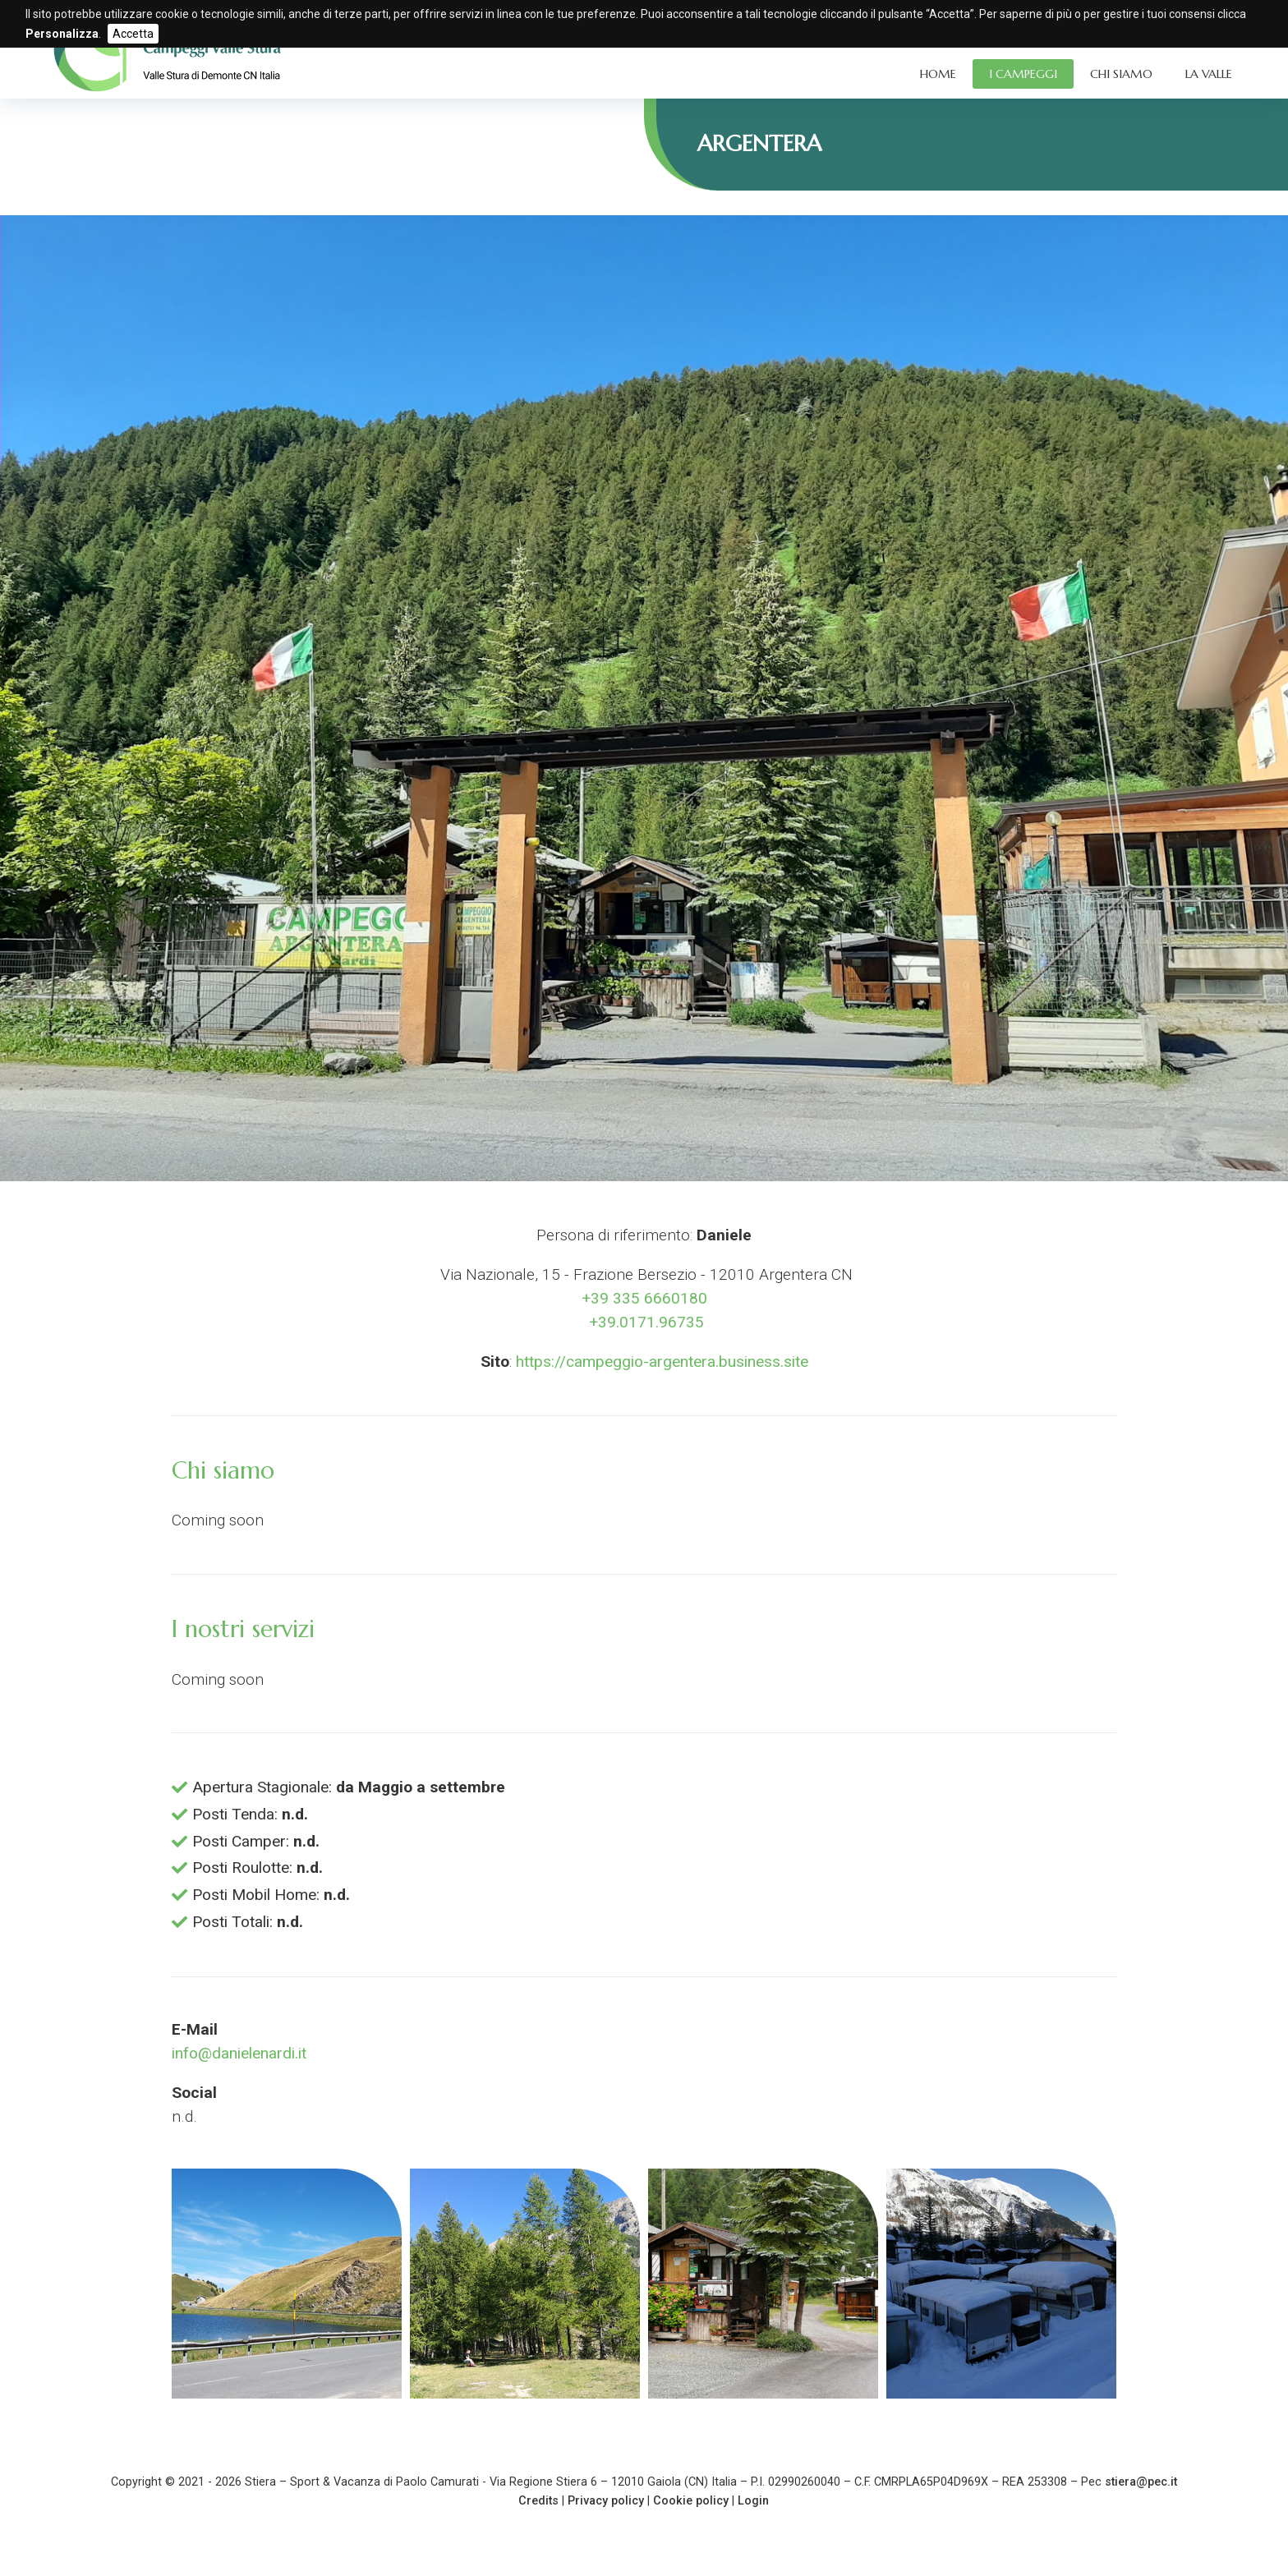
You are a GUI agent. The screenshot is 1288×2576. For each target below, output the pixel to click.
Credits (538, 2501)
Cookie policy (691, 2501)
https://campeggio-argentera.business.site (662, 1361)
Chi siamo (1121, 74)
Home (938, 74)
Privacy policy (606, 2501)
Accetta (133, 33)
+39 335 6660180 (644, 1298)
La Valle (1208, 74)
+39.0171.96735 (644, 1322)
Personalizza (62, 33)
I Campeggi (1023, 74)
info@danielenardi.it (239, 2053)
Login (753, 2501)
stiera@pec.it (1141, 2482)
